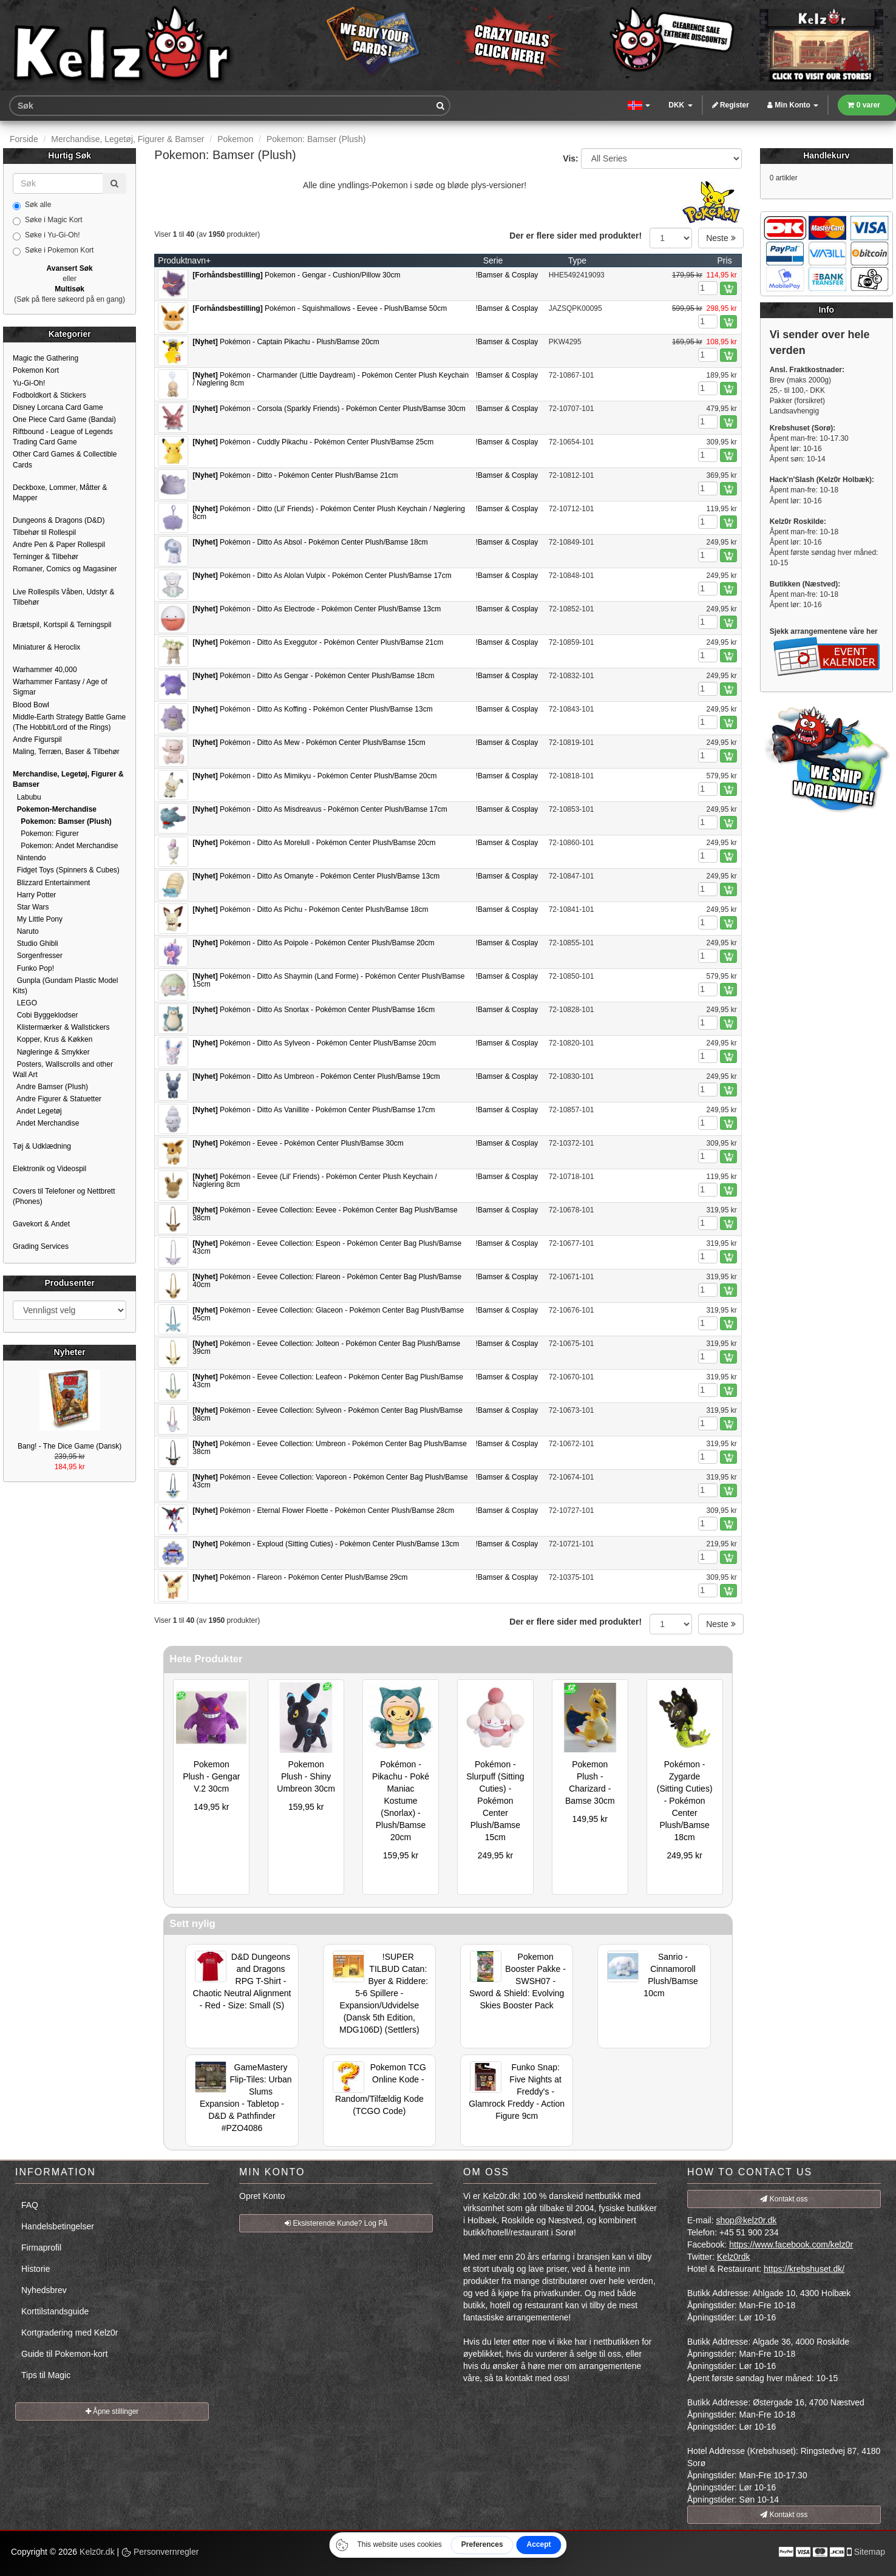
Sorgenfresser (38, 955)
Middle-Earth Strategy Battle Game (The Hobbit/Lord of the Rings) (69, 722)
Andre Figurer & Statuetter (57, 1099)
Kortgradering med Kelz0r (69, 2332)
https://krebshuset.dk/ (804, 2269)
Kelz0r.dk (97, 2552)
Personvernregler (160, 2552)
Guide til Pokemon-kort (64, 2354)
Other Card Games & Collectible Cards (65, 459)
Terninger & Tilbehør (45, 556)
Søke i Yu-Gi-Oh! (46, 235)
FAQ (29, 2205)
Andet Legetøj (37, 1111)
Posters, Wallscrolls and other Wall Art (63, 1069)
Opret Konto (262, 2196)
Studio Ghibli (35, 943)
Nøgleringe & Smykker (51, 1052)
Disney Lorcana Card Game (58, 407)
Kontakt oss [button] (783, 2199)
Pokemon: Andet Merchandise (65, 845)
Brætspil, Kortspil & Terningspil (62, 624)
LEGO (25, 1003)
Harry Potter (34, 895)
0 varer (863, 105)
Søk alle (32, 205)
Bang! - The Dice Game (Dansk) (69, 1446)
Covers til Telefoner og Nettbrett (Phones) (64, 1196)
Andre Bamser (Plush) (50, 1086)
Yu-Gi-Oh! (29, 383)
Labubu (27, 797)
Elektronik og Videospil (49, 1168)
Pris (725, 260)
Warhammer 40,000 (45, 669)
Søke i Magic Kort (48, 220)
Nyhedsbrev (44, 2290)
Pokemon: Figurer (46, 833)
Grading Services (41, 1246)
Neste (720, 238)
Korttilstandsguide (55, 2311)
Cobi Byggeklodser (45, 1015)
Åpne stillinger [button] (112, 2411)
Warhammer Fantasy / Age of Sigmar (60, 687)
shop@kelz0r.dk (746, 2220)
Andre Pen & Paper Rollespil (59, 544)
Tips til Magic (45, 2375)
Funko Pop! (33, 968)
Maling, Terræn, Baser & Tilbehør (66, 751)
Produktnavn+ (184, 260)
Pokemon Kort (36, 370)
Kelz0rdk (733, 2257)
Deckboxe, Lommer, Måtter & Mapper (60, 492)
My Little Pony (38, 919)
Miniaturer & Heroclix (46, 647)
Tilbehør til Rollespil (44, 532)
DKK (680, 105)
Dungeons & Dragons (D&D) (58, 520)
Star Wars (31, 907)
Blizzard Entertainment (51, 882)
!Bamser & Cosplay (507, 275)
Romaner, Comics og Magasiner (65, 569)
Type (577, 260)
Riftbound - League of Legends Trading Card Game (63, 436)
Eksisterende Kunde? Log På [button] (336, 2223)
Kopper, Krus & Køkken (52, 1039)
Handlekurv (826, 155)
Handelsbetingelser (57, 2226)
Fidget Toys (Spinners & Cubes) (66, 870)
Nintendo (29, 858)
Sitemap (869, 2552)
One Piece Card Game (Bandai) (64, 419)
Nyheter (70, 1352)
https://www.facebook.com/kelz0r (791, 2244)
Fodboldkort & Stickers (49, 395)
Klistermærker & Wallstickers (61, 1027)
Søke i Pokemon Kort (53, 251)
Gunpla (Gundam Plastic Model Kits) (65, 985)
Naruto (26, 931)
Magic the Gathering (45, 358)
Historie (35, 2269)
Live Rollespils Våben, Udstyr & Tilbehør (63, 597)
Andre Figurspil (37, 739)
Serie (493, 260)
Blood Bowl (31, 705)
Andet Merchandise (46, 1123)
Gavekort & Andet (41, 1224)
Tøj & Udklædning (42, 1146)
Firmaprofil (41, 2247)
